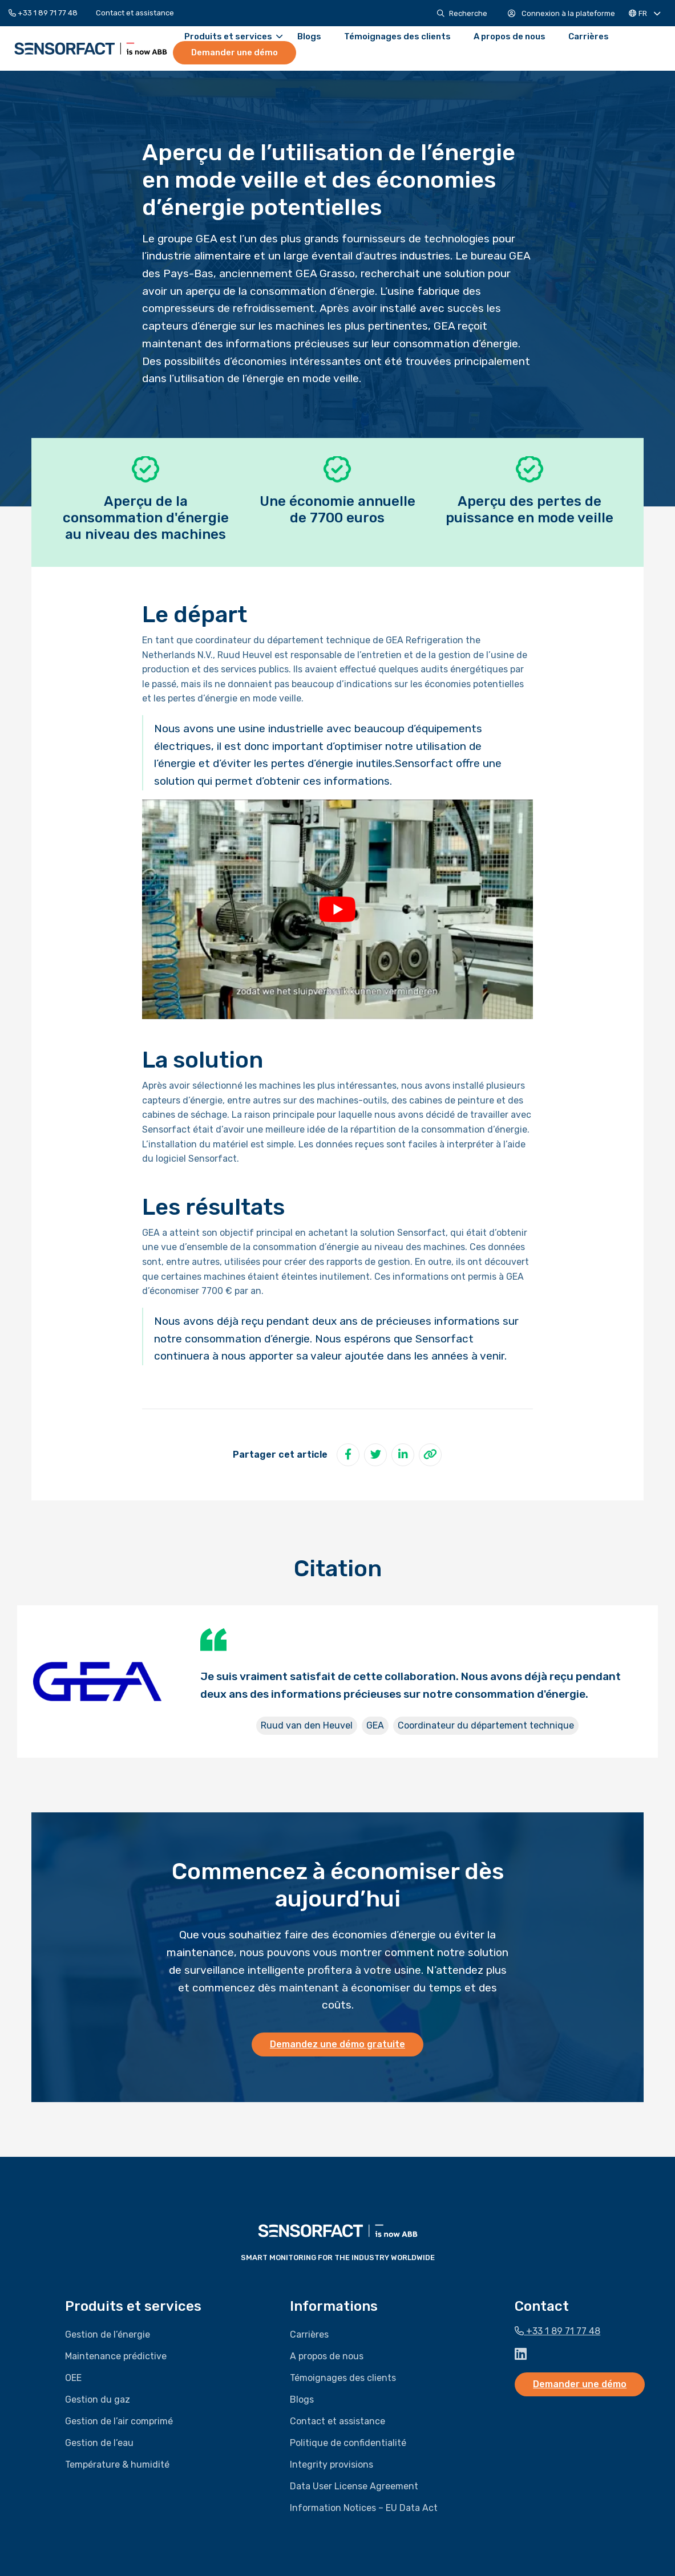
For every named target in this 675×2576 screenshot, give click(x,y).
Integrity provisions (331, 2464)
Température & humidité (117, 2464)
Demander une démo (234, 52)
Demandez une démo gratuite (337, 2044)
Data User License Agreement (354, 2486)
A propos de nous (509, 37)
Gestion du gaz (97, 2399)
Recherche (462, 13)
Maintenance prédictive (116, 2356)
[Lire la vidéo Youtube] (337, 909)
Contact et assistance (135, 13)
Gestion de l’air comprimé (119, 2421)
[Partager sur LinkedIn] (402, 1454)
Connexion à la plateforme (561, 13)
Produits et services (233, 37)
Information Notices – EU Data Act (364, 2507)
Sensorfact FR (91, 48)
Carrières (588, 37)
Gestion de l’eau (99, 2442)
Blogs (309, 37)
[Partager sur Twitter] (375, 1454)
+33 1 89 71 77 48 (43, 13)
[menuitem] (48, 13)
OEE (73, 2377)
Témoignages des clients (397, 37)
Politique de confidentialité (348, 2442)
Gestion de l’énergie (107, 2334)
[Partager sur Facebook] (348, 1454)
